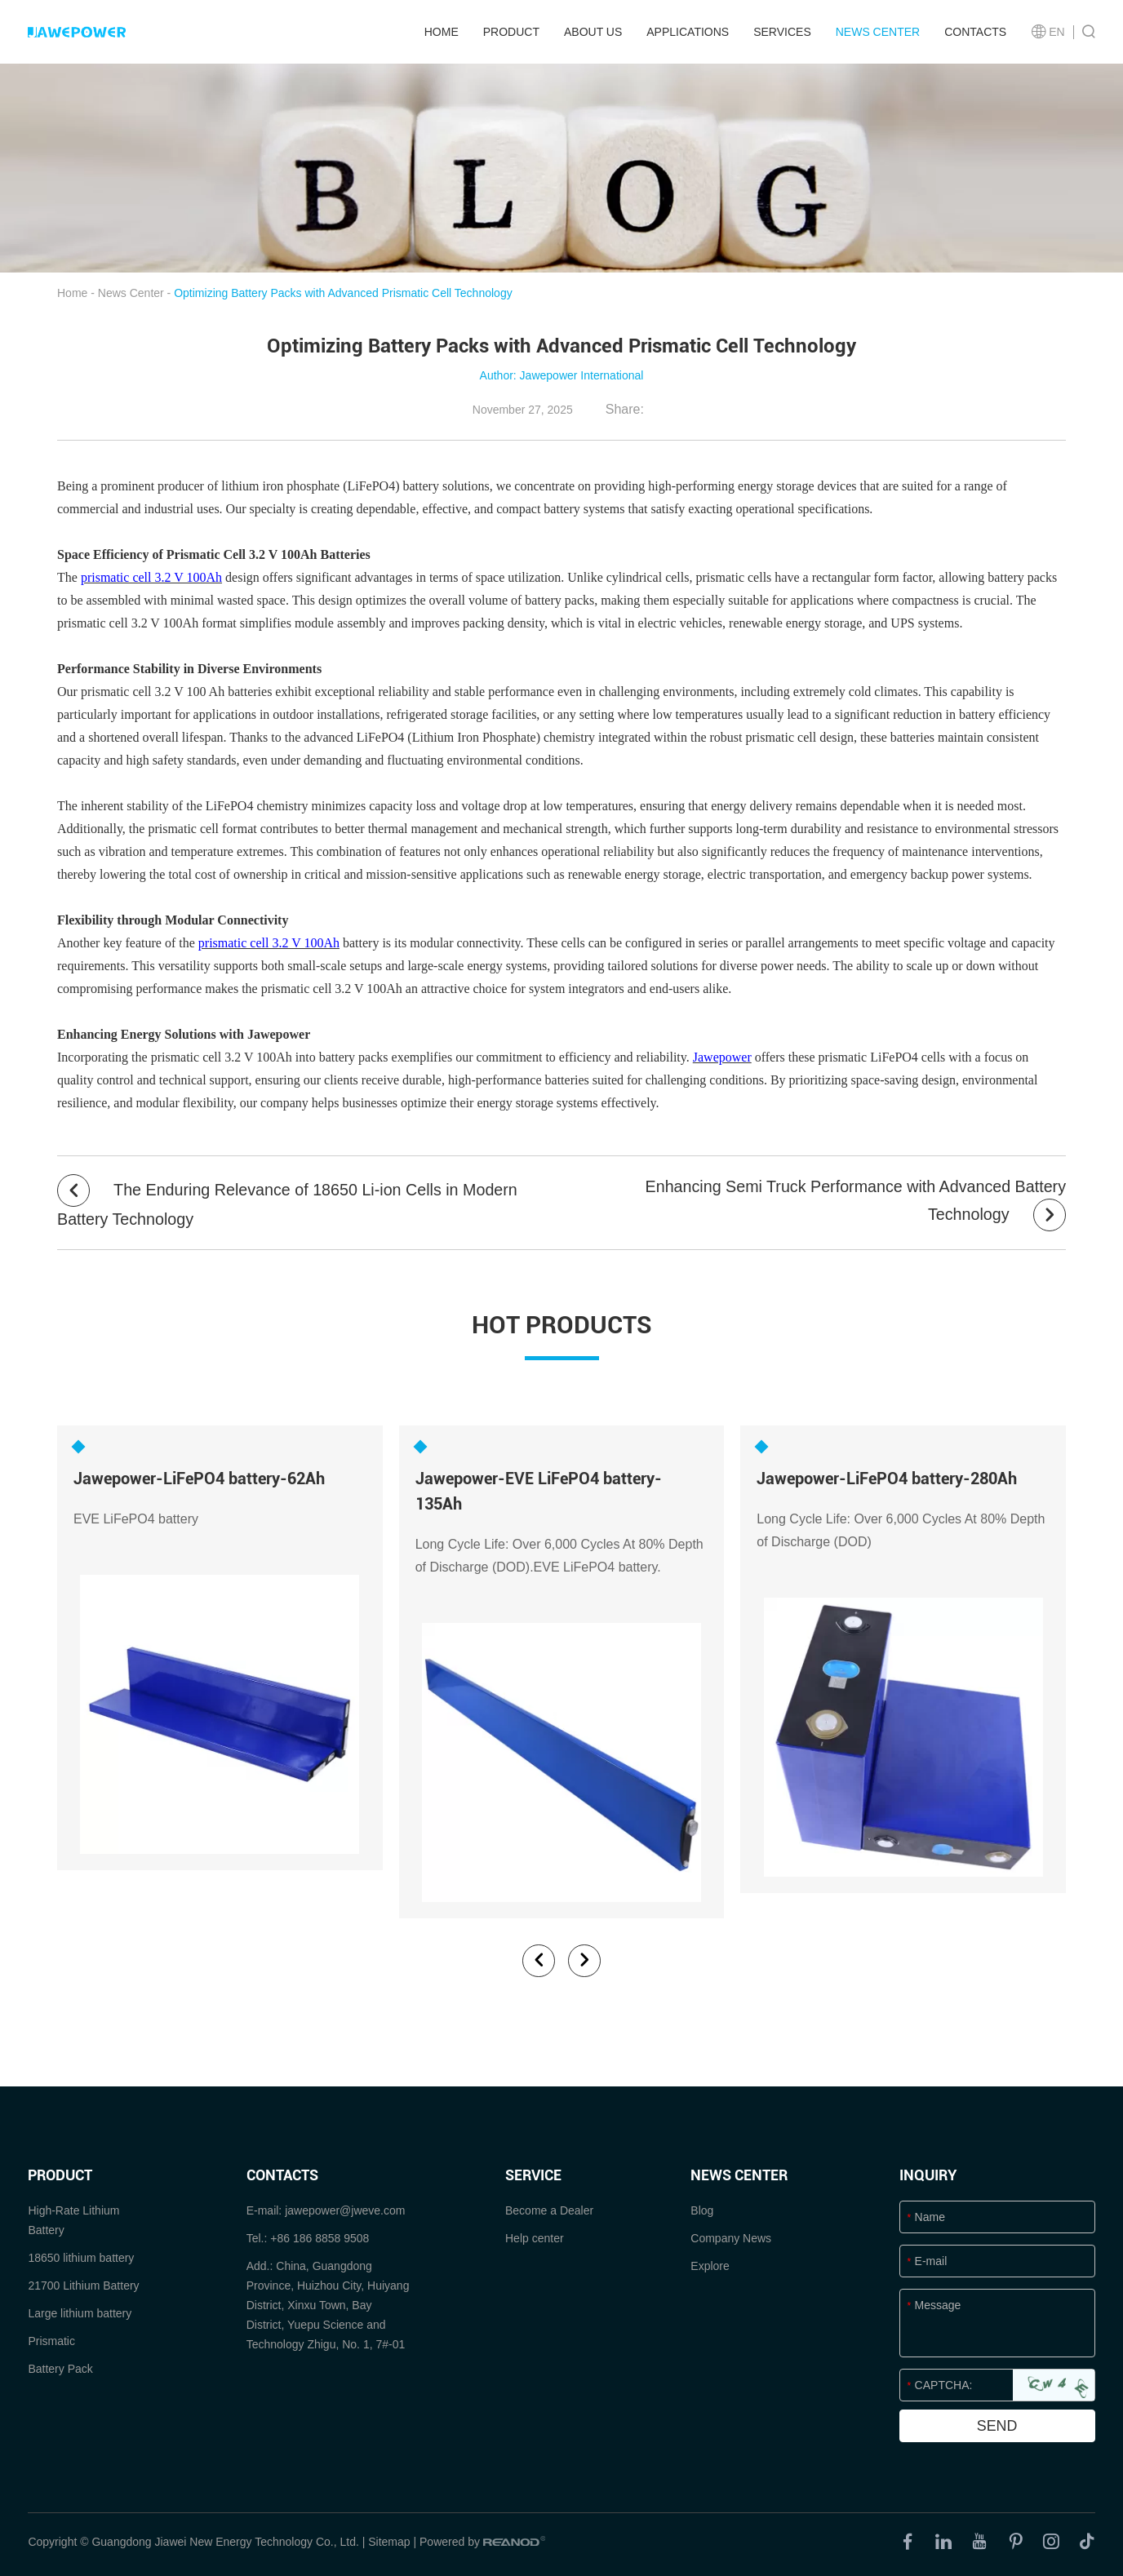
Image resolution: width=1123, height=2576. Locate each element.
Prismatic (51, 2338)
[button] (538, 1958)
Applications (687, 31)
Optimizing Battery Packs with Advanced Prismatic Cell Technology (343, 292)
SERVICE (533, 2172)
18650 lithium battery (81, 2255)
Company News (730, 2235)
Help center (534, 2235)
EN (1047, 32)
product (511, 31)
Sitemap (389, 2539)
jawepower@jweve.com (345, 2208)
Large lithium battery (79, 2310)
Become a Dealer (549, 2208)
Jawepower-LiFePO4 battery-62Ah (199, 1478)
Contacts (975, 31)
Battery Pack (60, 2366)
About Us (593, 31)
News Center (878, 31)
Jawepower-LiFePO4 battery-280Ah (887, 1478)
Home (441, 31)
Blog (701, 2208)
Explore (709, 2263)
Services (782, 31)
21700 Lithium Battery (83, 2283)
